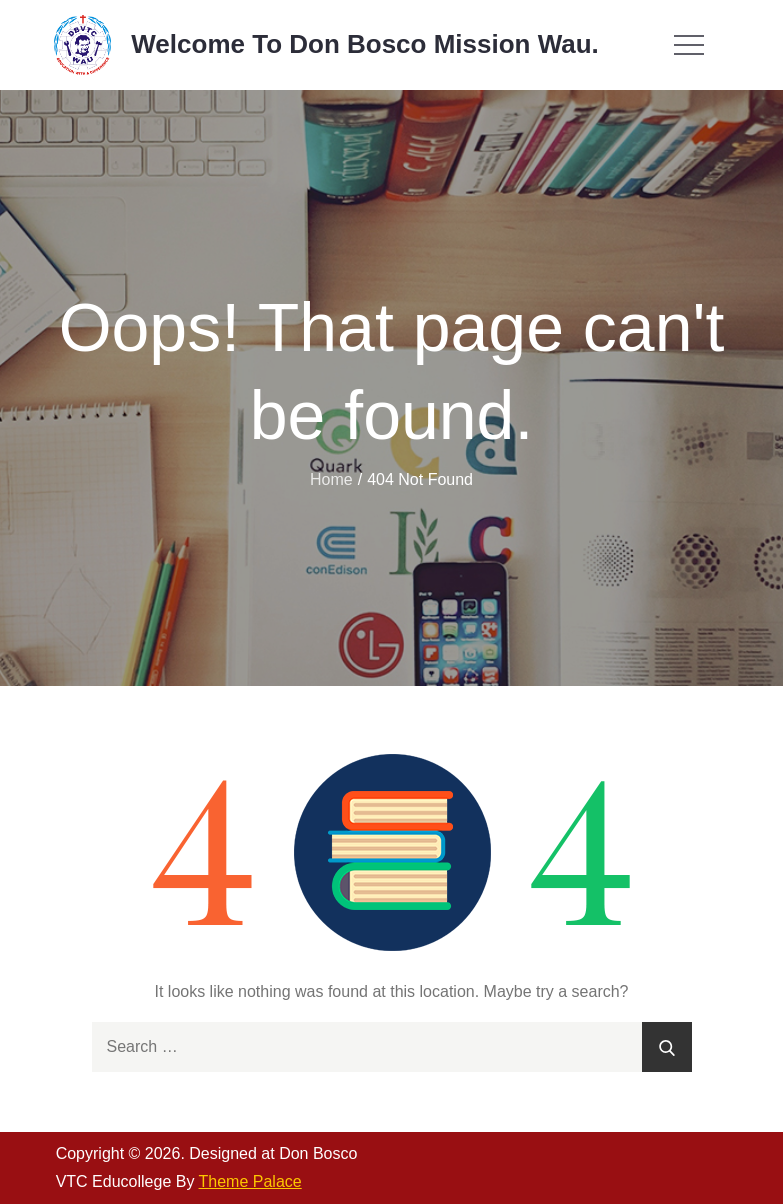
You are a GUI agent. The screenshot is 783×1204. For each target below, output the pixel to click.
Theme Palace (250, 1181)
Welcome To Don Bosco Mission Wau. (365, 44)
